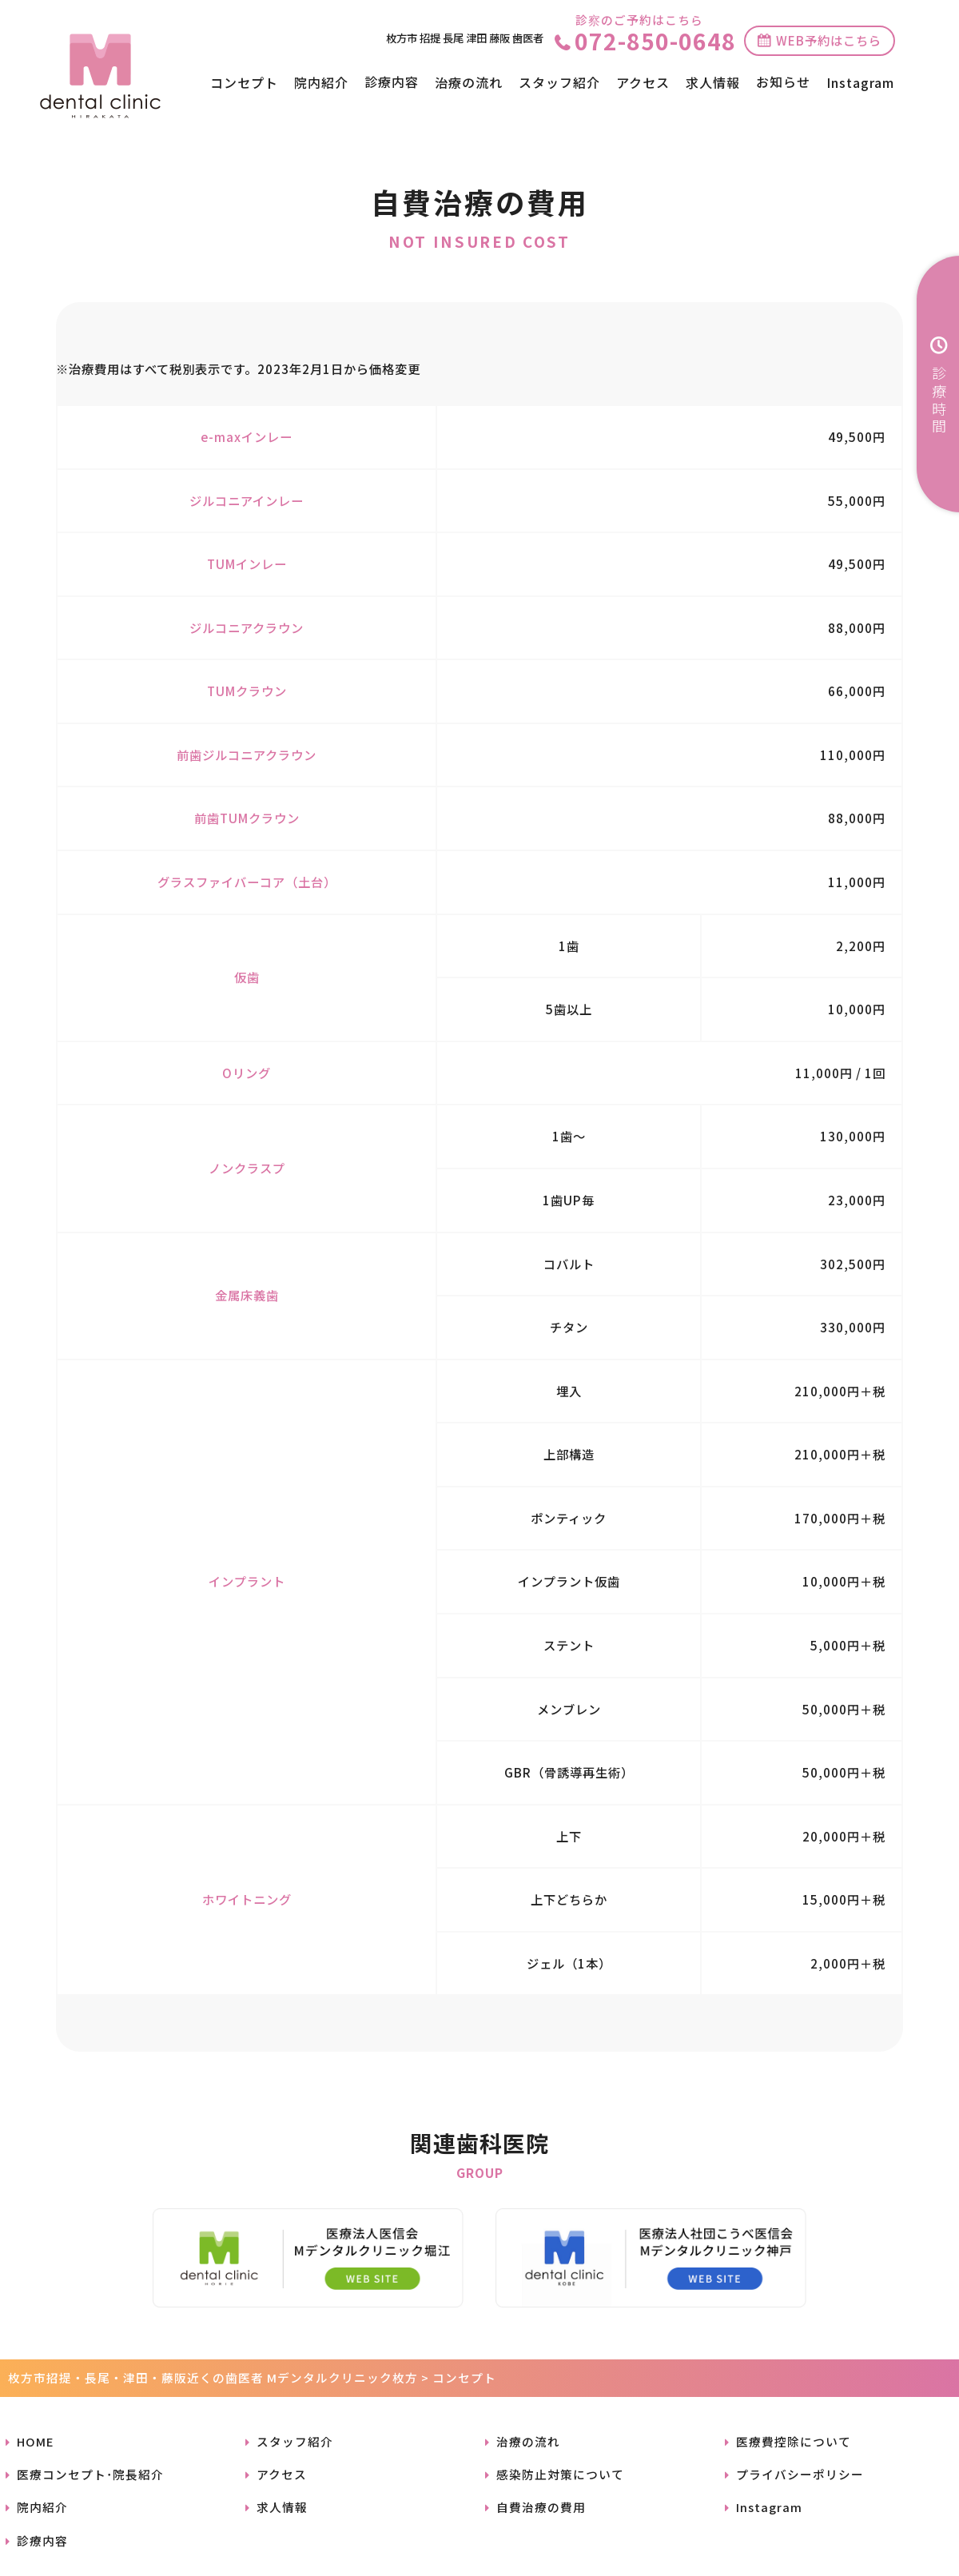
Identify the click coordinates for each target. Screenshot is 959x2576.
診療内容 (42, 2540)
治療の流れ (469, 82)
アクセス (643, 82)
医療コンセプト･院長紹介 (90, 2474)
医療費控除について (793, 2441)
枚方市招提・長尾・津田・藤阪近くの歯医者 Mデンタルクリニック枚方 (213, 2377)
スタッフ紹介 (559, 82)
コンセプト (244, 82)
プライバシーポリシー (800, 2474)
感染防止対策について (560, 2474)
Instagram (860, 82)
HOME (35, 2441)
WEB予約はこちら (828, 40)
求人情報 (713, 82)
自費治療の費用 (541, 2506)
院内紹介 (321, 82)
